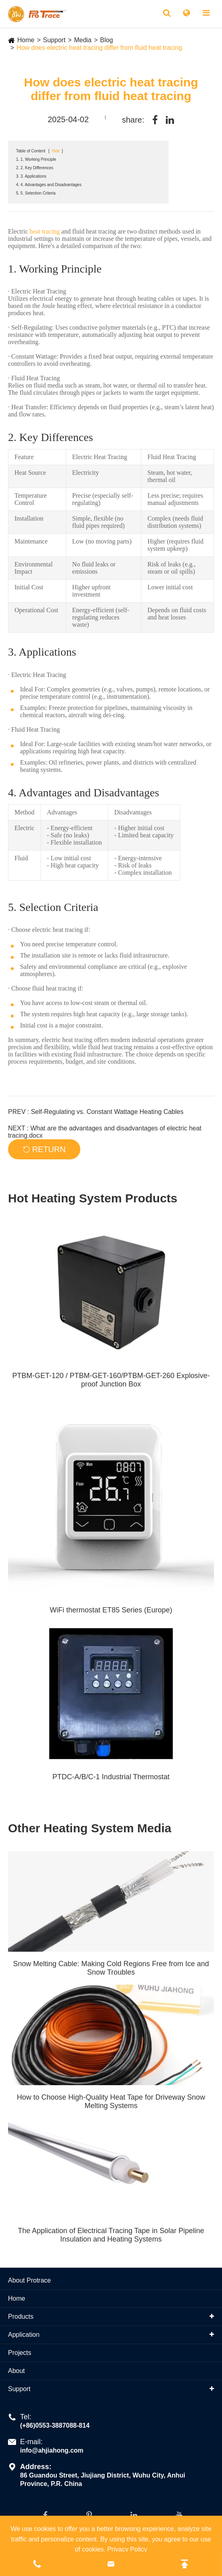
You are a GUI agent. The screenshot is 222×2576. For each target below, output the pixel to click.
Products (20, 2316)
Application (23, 2334)
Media (83, 40)
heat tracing (45, 231)
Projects (19, 2352)
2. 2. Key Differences (34, 168)
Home (26, 40)
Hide (55, 151)
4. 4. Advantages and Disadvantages (48, 185)
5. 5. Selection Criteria (35, 193)
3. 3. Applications (31, 176)
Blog (106, 40)
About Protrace (29, 2280)
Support (54, 40)
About (16, 2370)
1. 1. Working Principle (36, 159)
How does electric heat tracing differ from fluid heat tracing (99, 47)
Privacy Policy (127, 2549)
